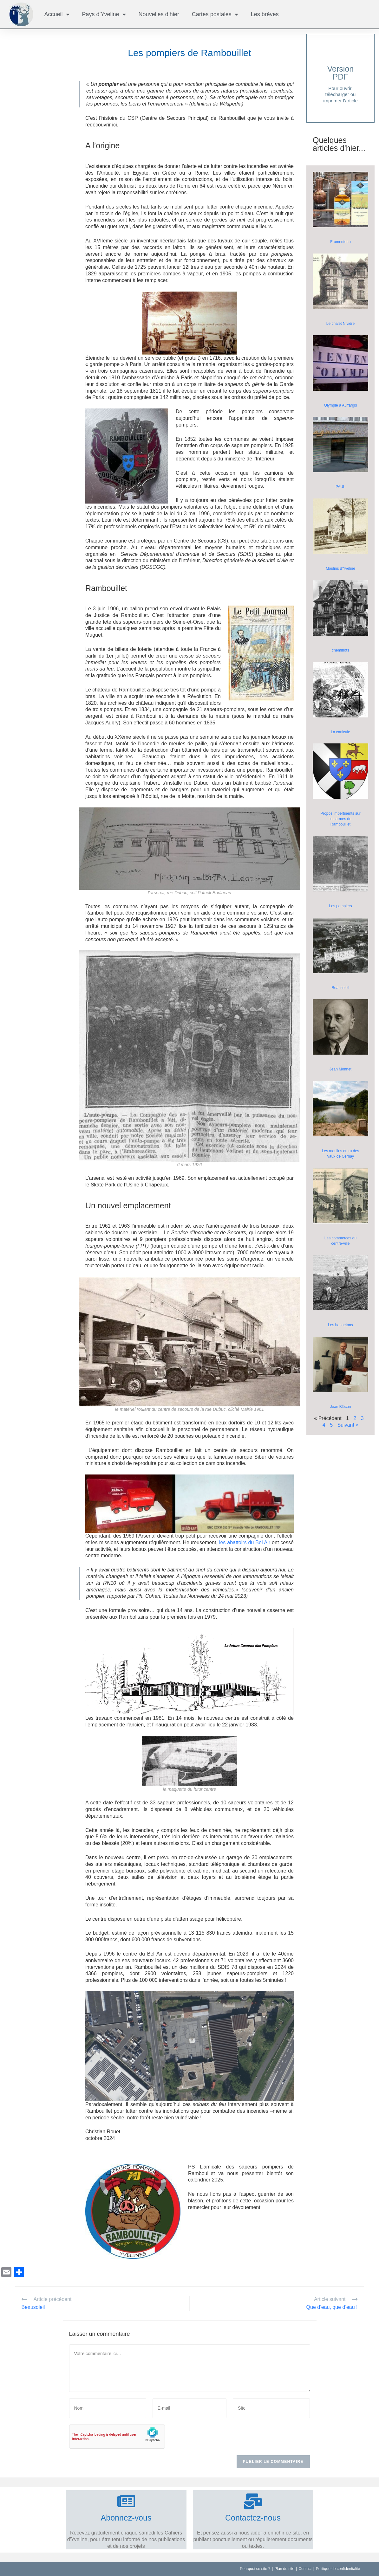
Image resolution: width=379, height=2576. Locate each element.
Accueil (56, 14)
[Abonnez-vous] (126, 2501)
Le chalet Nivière (340, 323)
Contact (304, 2568)
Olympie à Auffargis (340, 405)
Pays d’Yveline (104, 14)
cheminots (340, 650)
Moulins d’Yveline (340, 568)
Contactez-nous (253, 2517)
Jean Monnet (340, 1069)
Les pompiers (340, 906)
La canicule (340, 732)
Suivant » (347, 1425)
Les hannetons (340, 1325)
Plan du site (284, 2568)
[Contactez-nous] (253, 2501)
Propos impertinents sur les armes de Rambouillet (340, 818)
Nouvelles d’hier (159, 14)
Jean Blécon (340, 1406)
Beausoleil (340, 988)
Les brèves (265, 14)
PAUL (340, 487)
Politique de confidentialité (338, 2568)
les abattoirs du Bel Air (244, 1542)
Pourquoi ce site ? (255, 2568)
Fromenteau (340, 242)
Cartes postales (215, 14)
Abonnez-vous (126, 2517)
